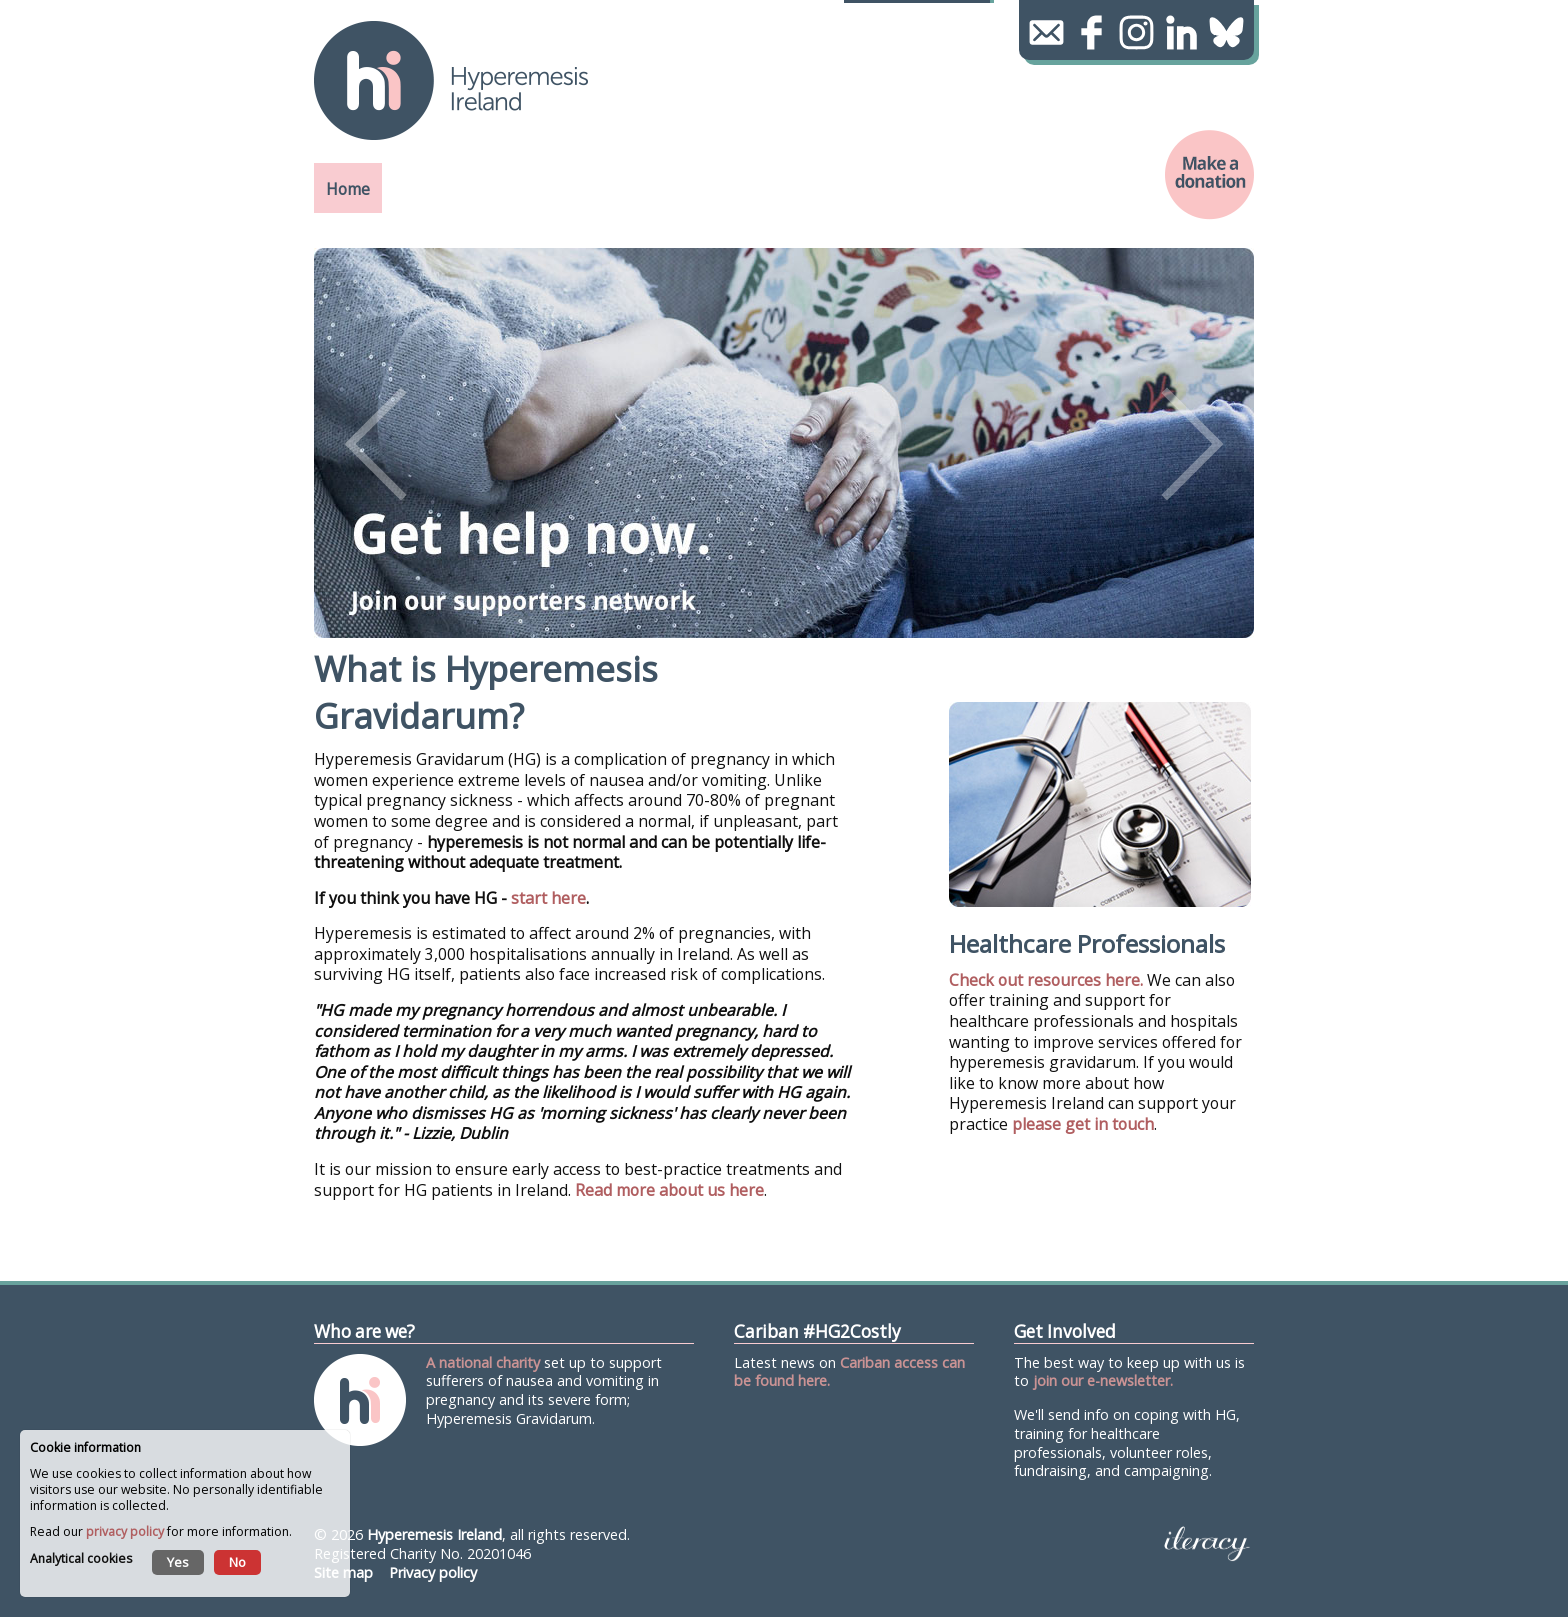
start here (548, 898)
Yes (178, 1562)
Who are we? (364, 1331)
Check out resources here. (1046, 980)
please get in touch (1083, 1124)
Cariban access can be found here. (849, 1372)
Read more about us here (669, 1190)
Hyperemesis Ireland (434, 1534)
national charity (489, 1362)
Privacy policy (433, 1572)
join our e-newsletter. (1103, 1380)
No (237, 1562)
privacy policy (125, 1531)
